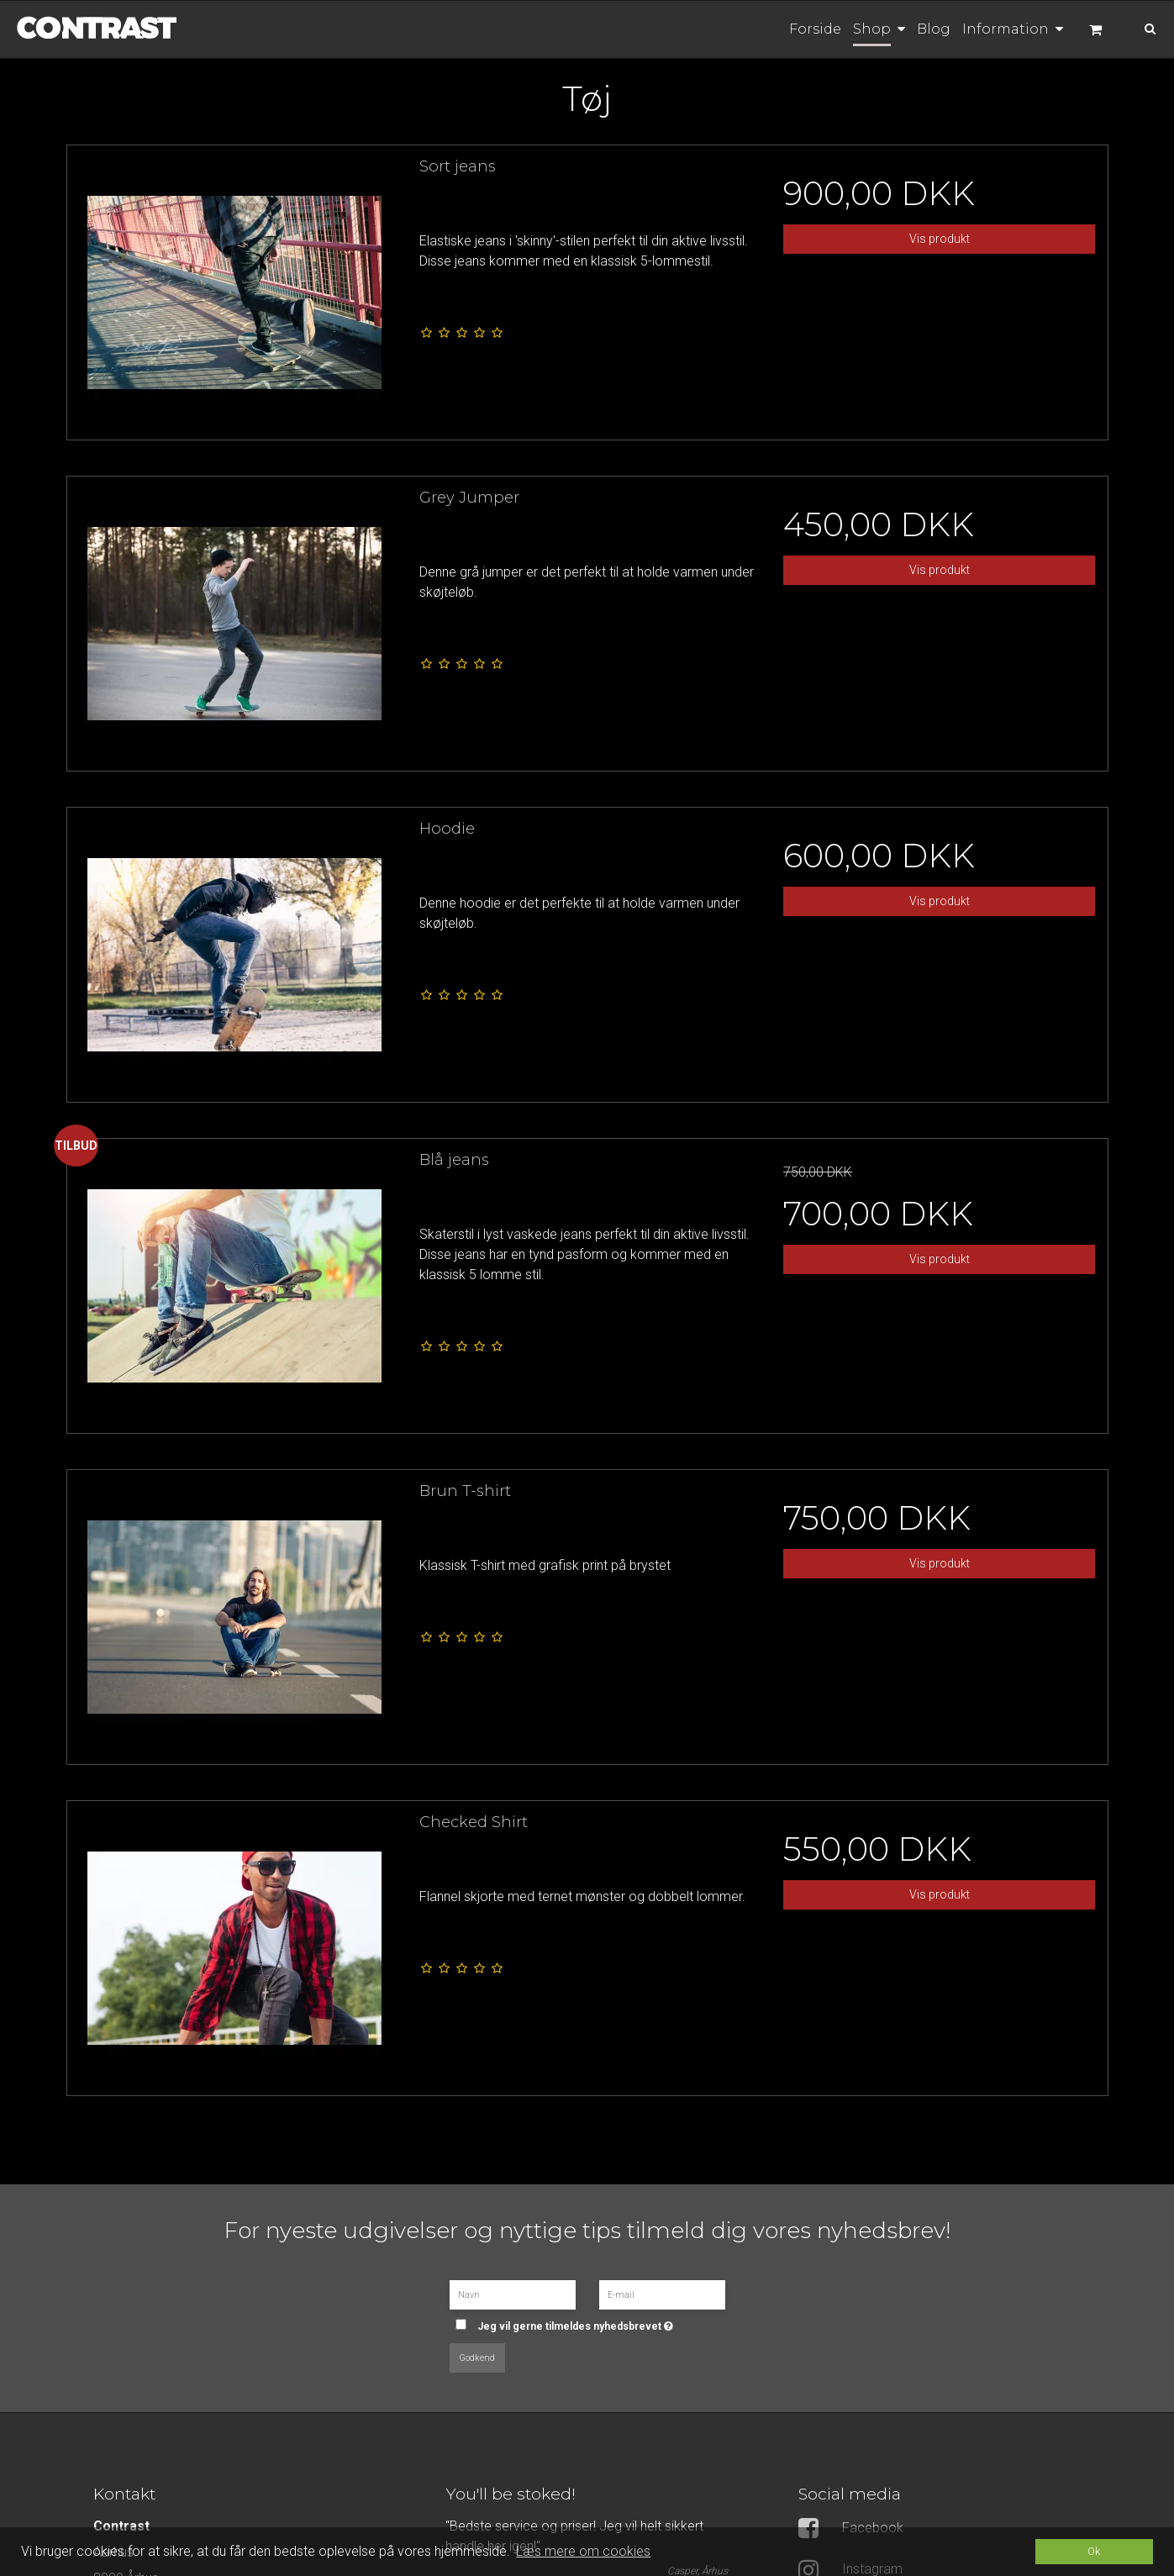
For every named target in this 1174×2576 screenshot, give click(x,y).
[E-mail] (662, 2293)
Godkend (477, 2357)
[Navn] (513, 2293)
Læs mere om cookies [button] (583, 2551)
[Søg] (1139, 27)
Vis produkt (939, 238)
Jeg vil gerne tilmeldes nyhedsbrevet (595, 2321)
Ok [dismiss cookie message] (1093, 2551)
